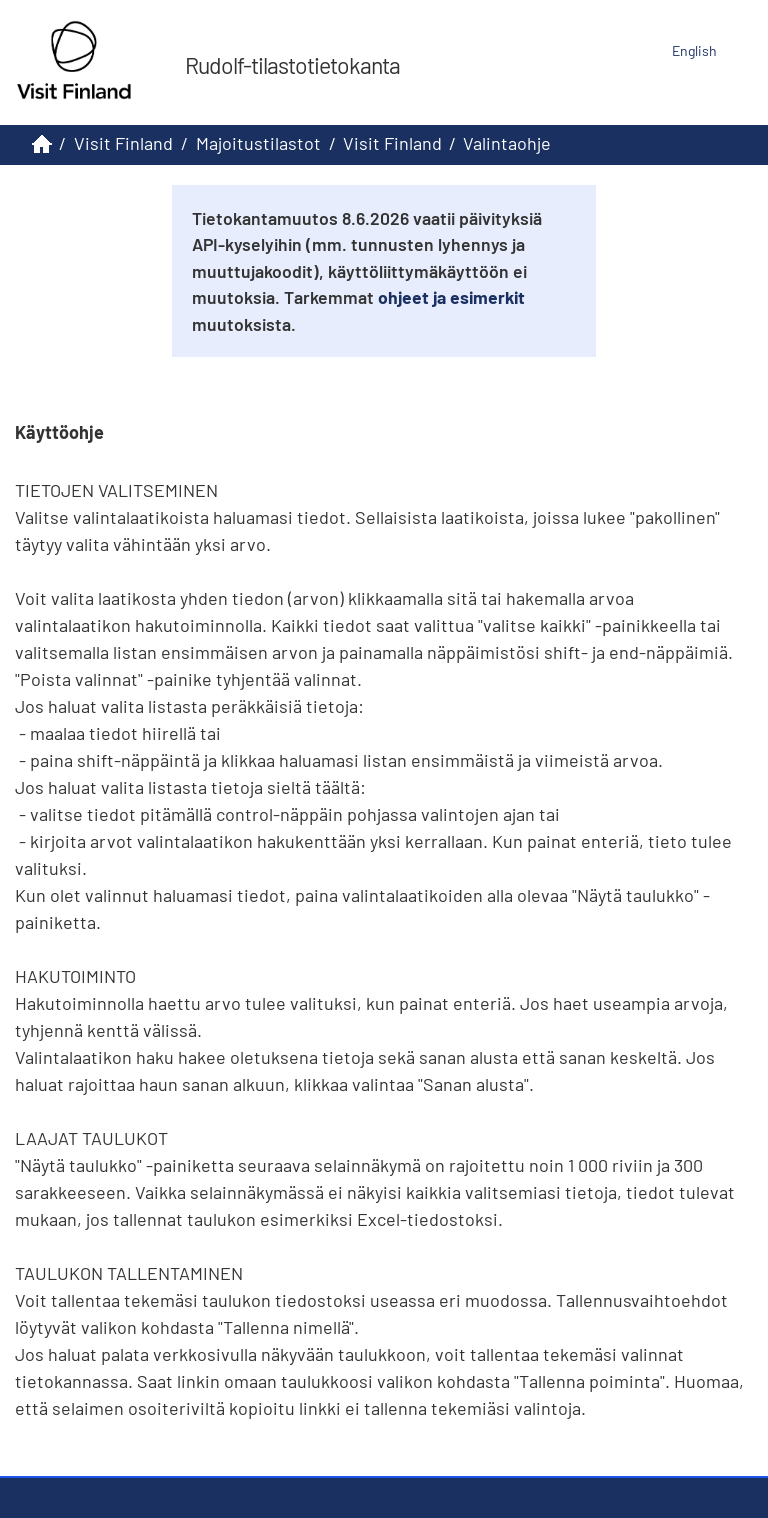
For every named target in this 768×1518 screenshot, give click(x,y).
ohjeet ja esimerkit (451, 297)
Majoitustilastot (258, 143)
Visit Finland (123, 143)
